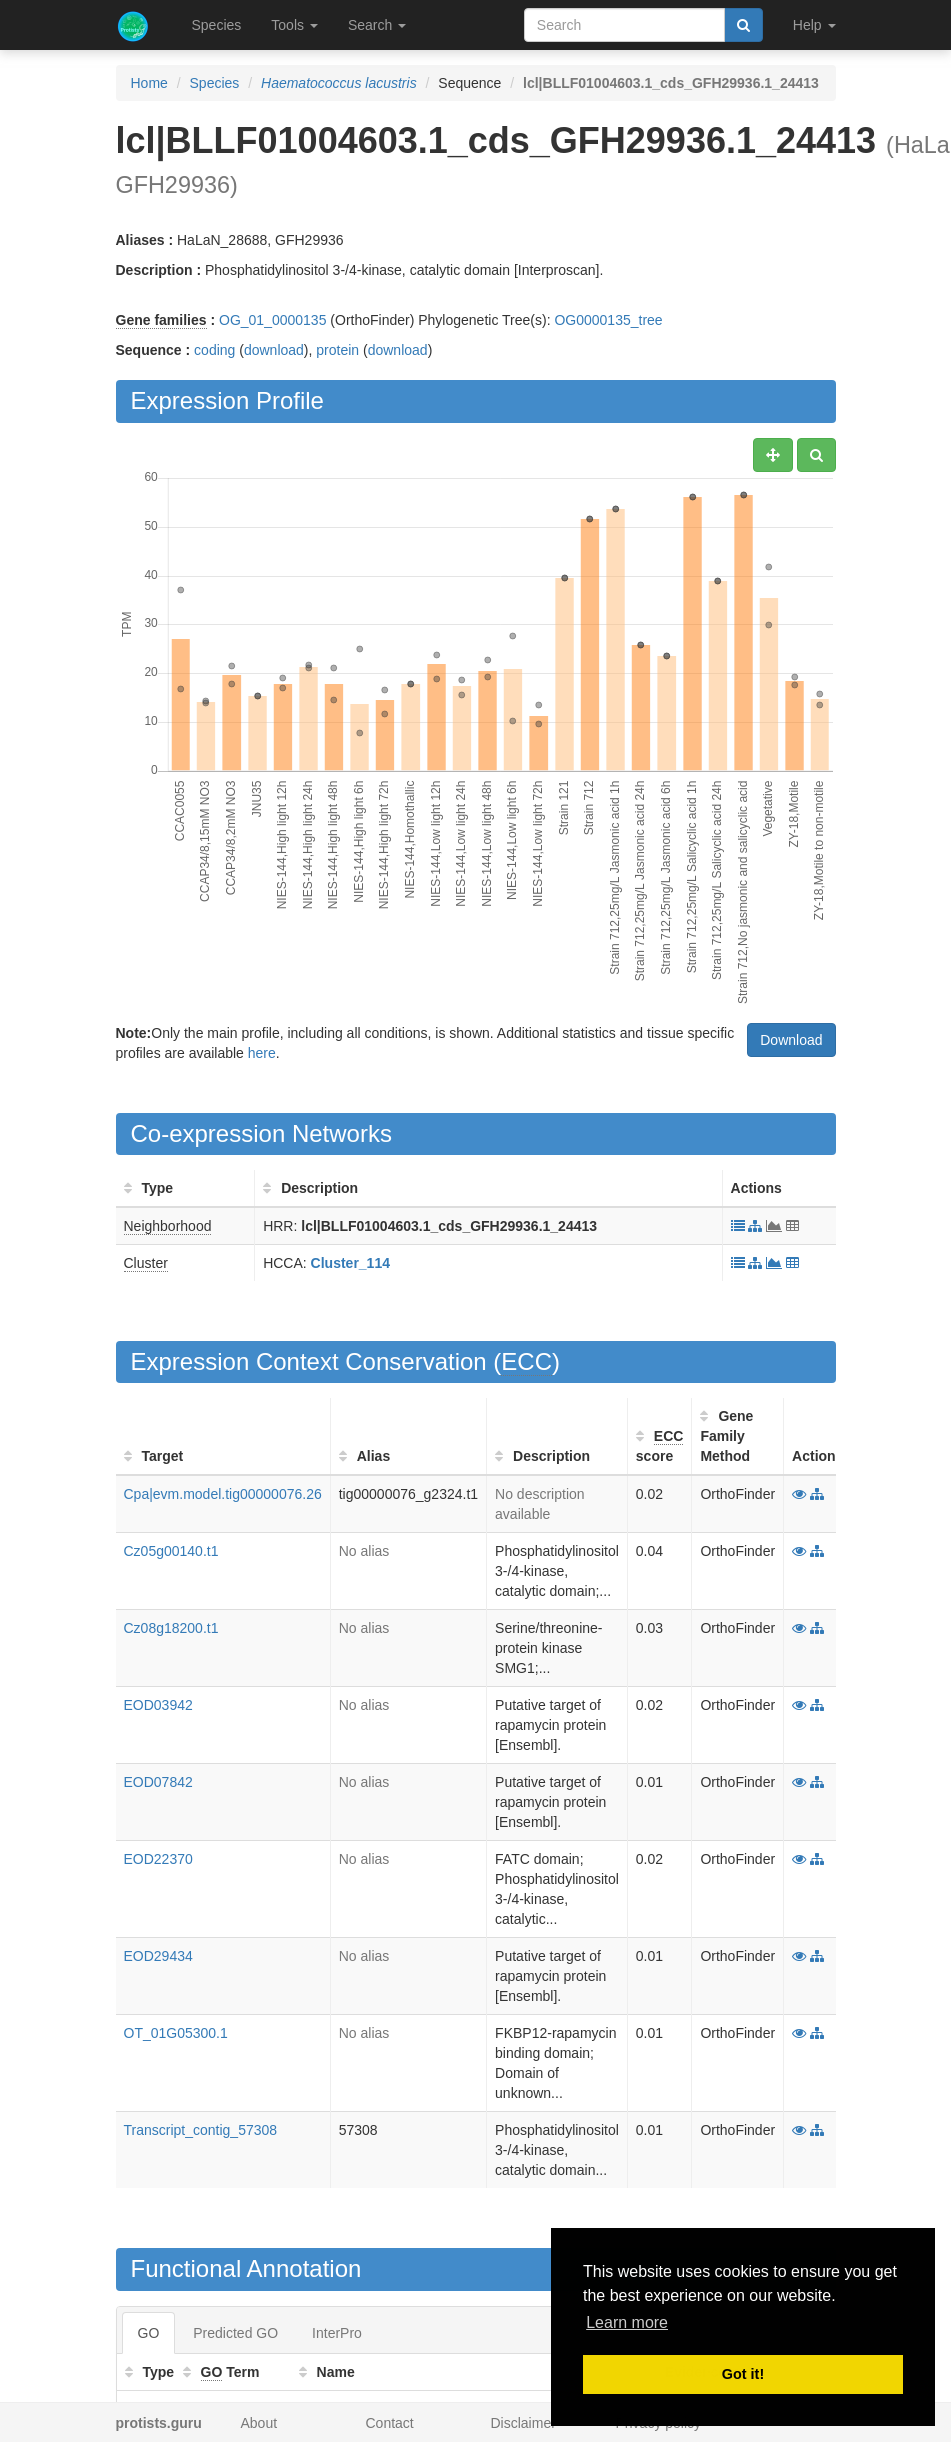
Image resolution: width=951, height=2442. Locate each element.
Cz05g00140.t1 (171, 1551)
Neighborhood (168, 1226)
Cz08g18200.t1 (171, 1628)
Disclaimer (523, 2423)
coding (214, 350)
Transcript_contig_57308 (201, 2130)
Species (217, 25)
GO (149, 2333)
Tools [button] (294, 25)
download (274, 350)
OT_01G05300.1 (176, 2033)
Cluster (146, 1263)
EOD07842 (158, 1782)
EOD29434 (158, 1956)
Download (791, 1040)
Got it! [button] (743, 2374)
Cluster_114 (350, 1263)
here (262, 1053)
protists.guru (159, 2423)
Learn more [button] (627, 2322)
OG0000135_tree (608, 320)
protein (337, 350)
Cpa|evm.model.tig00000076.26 (223, 1494)
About (259, 2423)
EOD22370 (158, 1859)
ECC (526, 1361)
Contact (390, 2423)
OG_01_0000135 (272, 320)
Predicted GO (235, 2333)
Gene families (161, 320)
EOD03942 (158, 1705)
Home (149, 83)
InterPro (337, 2333)
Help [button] (814, 25)
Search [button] (377, 25)
